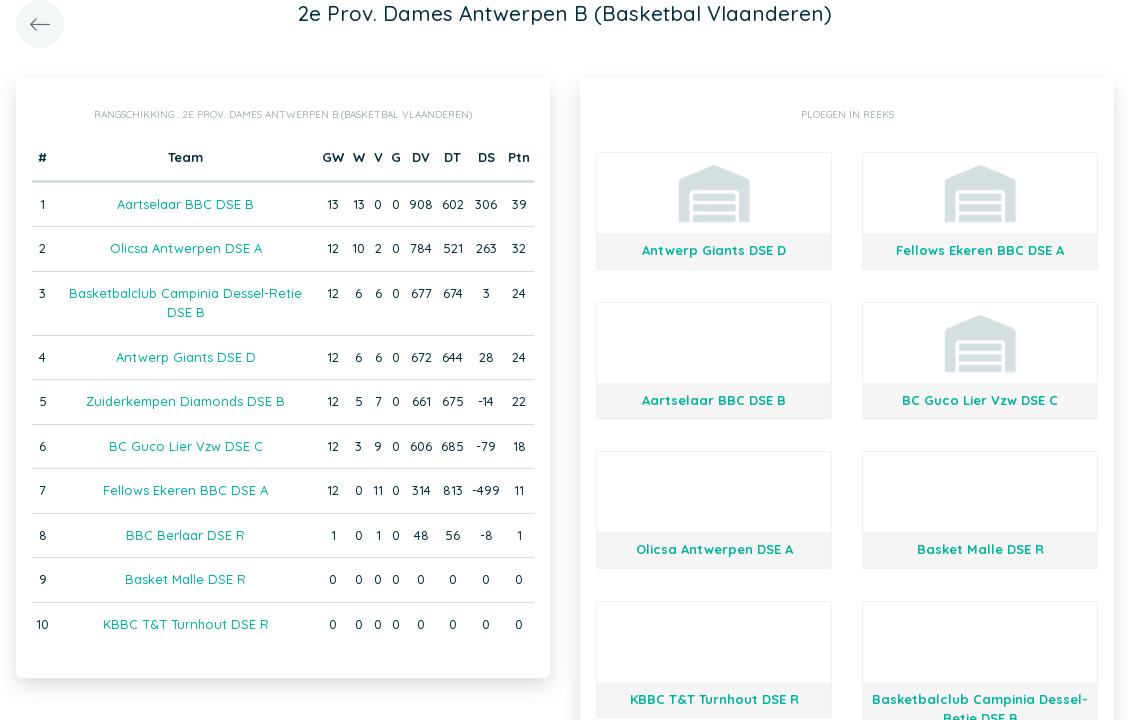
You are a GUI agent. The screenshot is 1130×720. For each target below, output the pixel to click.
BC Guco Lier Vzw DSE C (186, 446)
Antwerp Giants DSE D (186, 357)
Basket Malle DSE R (185, 579)
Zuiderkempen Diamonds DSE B (185, 401)
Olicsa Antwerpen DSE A (186, 248)
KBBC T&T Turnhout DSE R (186, 624)
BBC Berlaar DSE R (185, 535)
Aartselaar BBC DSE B (185, 204)
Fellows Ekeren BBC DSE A (185, 490)
